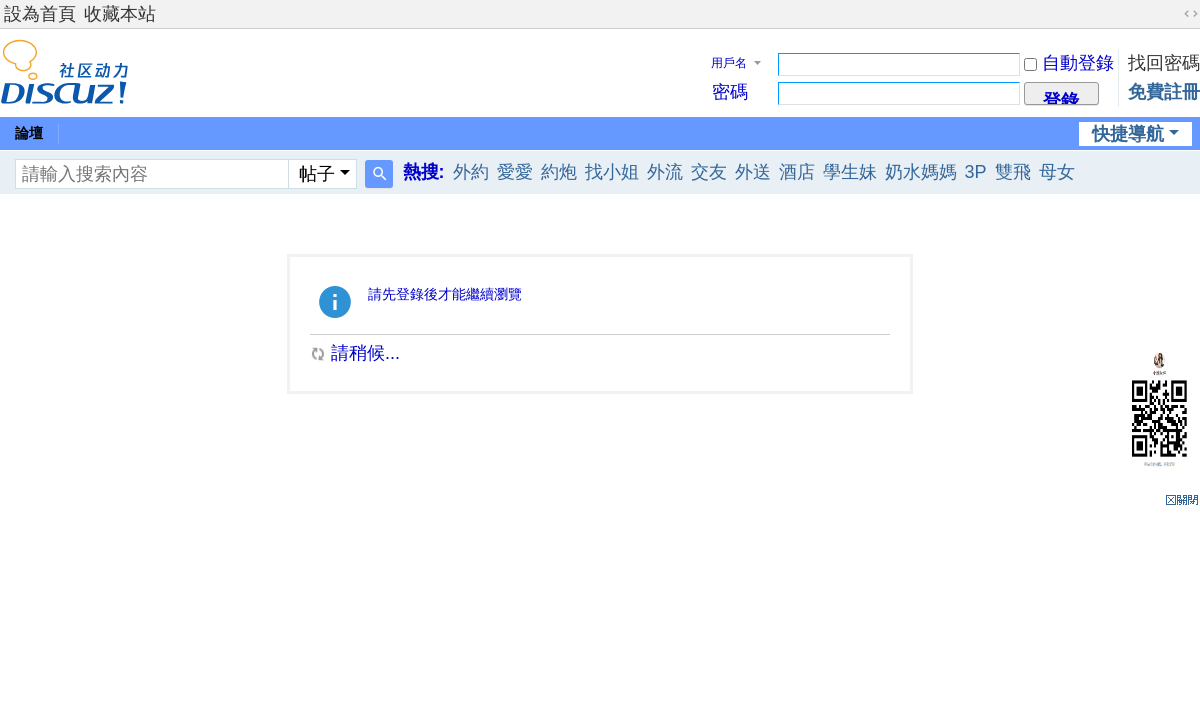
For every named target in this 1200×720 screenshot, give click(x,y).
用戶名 (729, 63)
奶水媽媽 (921, 172)
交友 (709, 172)
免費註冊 (1164, 92)
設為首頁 (40, 14)
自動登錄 (1069, 63)
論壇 (29, 133)
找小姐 (612, 172)
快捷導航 (1128, 134)
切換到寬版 (1191, 14)
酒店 (797, 172)
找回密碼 (1164, 63)
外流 (665, 172)
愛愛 (515, 172)
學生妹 (850, 172)
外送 (753, 172)
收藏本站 (120, 14)
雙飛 (1013, 172)
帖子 (317, 174)
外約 (471, 172)
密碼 (730, 92)
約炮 (559, 172)
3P (976, 172)
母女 (1057, 172)
